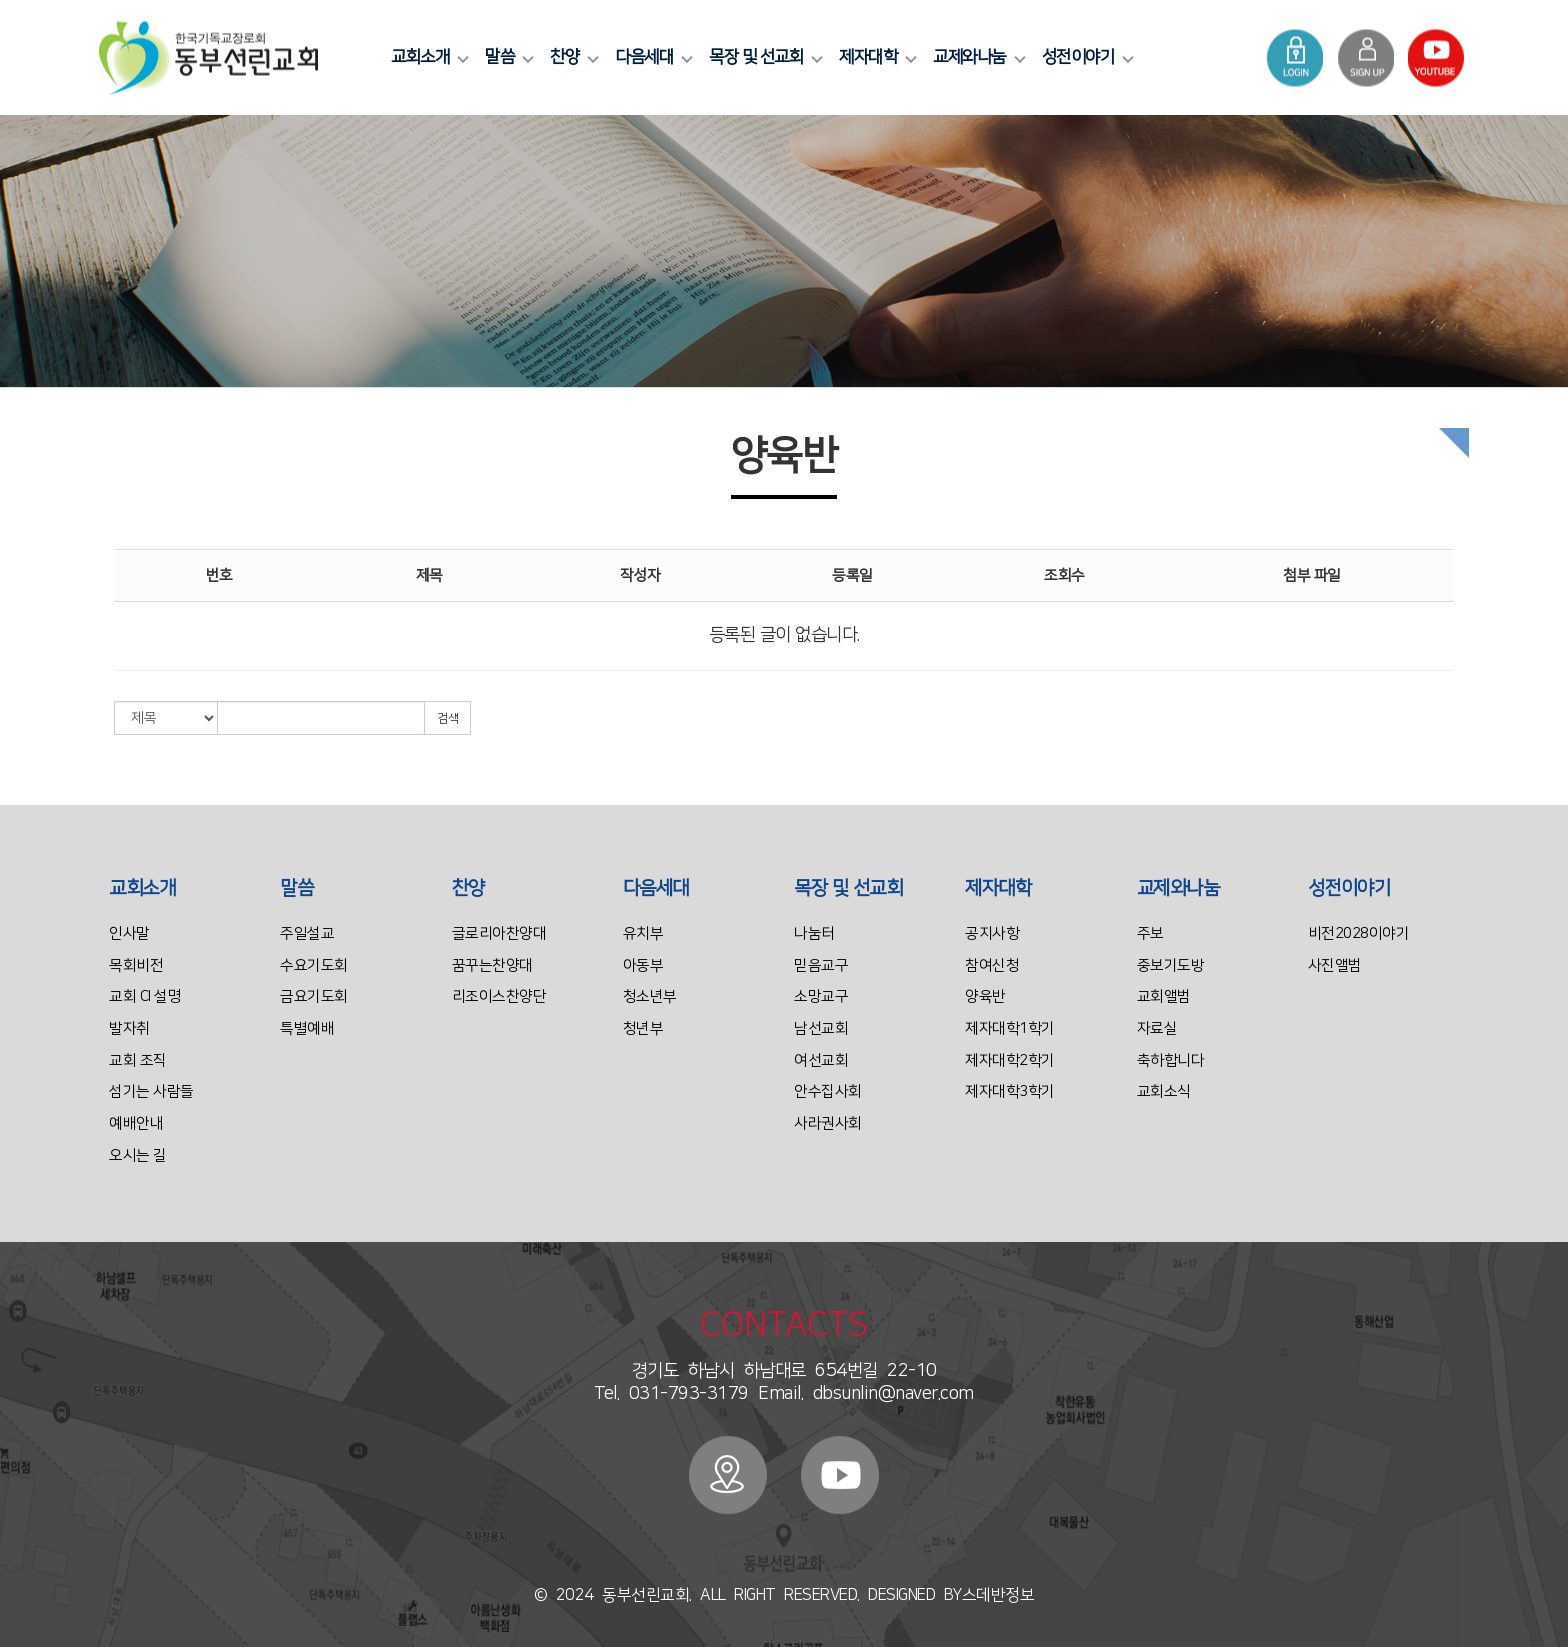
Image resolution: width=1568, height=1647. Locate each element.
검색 (447, 718)
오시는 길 (138, 1155)
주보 (1150, 933)
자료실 (1157, 1028)
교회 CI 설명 (145, 996)
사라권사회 (828, 1123)
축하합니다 (1171, 1060)
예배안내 (136, 1123)
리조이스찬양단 (499, 996)
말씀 (506, 57)
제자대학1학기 (1010, 1028)
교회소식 (1164, 1091)
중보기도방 (1171, 965)
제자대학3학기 (1010, 1091)
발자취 (129, 1028)
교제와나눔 (976, 57)
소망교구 (821, 996)
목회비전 (136, 965)
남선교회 (821, 1028)
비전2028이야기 (1359, 933)
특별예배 (307, 1028)
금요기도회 (314, 996)
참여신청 (992, 965)
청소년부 (650, 996)
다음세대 (651, 57)
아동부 (643, 965)
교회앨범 (1164, 996)
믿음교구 (821, 965)
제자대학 (875, 57)
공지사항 (992, 933)
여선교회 (821, 1060)
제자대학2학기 (1010, 1060)
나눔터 (814, 933)
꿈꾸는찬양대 (492, 965)
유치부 (643, 933)
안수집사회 (828, 1091)
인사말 (129, 933)
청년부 (643, 1028)
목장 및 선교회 (763, 57)
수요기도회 (314, 965)
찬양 (571, 57)
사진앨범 (1335, 965)
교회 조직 (138, 1060)
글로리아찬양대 (499, 933)
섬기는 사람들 (151, 1091)
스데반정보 (998, 1595)
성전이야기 (1085, 57)
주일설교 (307, 933)
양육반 (985, 996)
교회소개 (427, 57)
